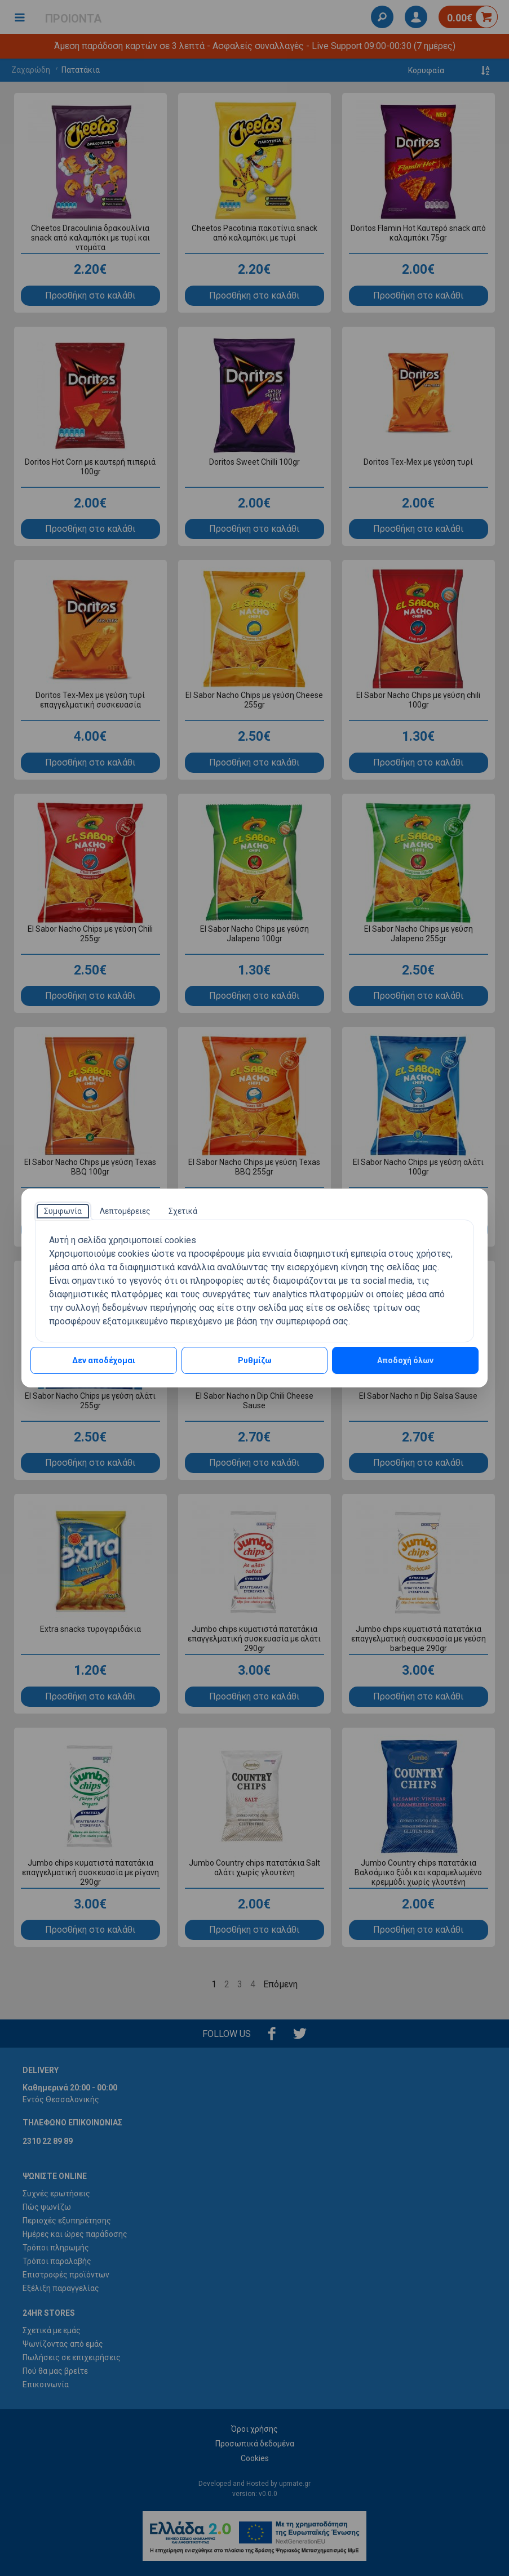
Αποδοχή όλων (405, 1360)
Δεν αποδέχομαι (103, 1360)
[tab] (63, 1211)
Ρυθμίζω (255, 1360)
